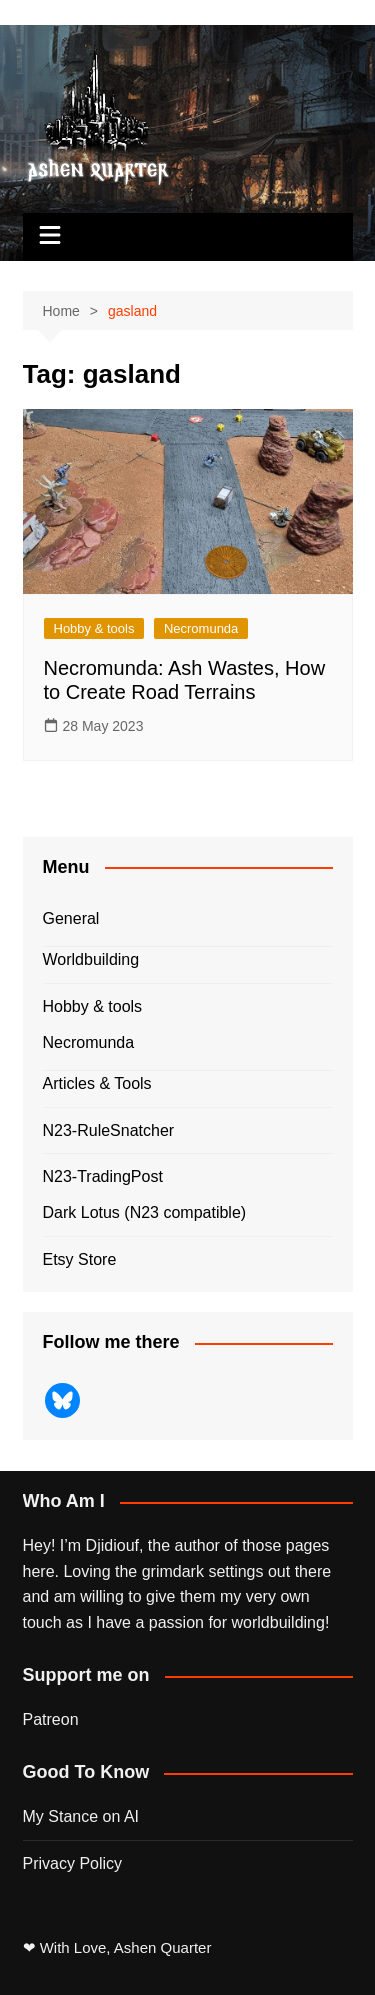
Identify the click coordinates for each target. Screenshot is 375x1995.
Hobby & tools (94, 628)
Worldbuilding (91, 959)
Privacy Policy (73, 1863)
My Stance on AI (81, 1816)
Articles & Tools (97, 1083)
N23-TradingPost (103, 1176)
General (71, 918)
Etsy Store (80, 1259)
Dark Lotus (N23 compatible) (145, 1212)
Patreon (51, 1719)
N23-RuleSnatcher (109, 1130)
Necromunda (201, 628)
